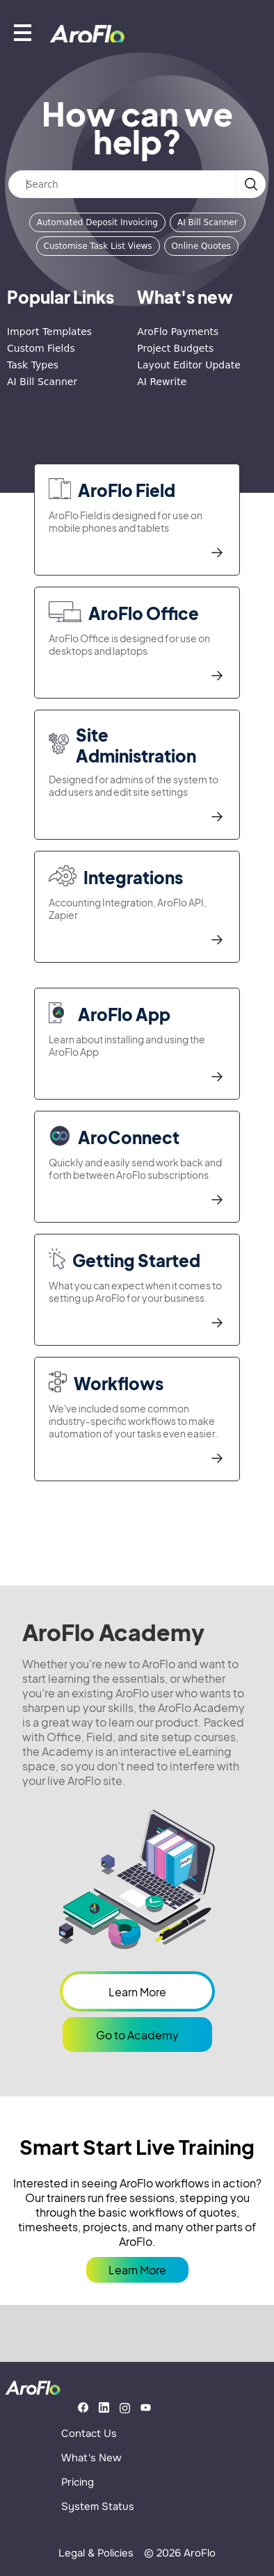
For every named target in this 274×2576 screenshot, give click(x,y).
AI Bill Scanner (207, 222)
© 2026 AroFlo (180, 2553)
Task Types (32, 364)
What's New (91, 2458)
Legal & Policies (96, 2553)
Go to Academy (137, 2035)
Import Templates (49, 331)
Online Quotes (201, 246)
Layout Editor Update (189, 364)
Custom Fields (41, 348)
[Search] (122, 184)
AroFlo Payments (177, 331)
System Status (97, 2506)
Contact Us (89, 2433)
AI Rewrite (161, 381)
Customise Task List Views (98, 246)
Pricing (77, 2482)
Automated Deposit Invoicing (97, 222)
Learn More (137, 1991)
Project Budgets (175, 348)
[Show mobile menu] (22, 32)
